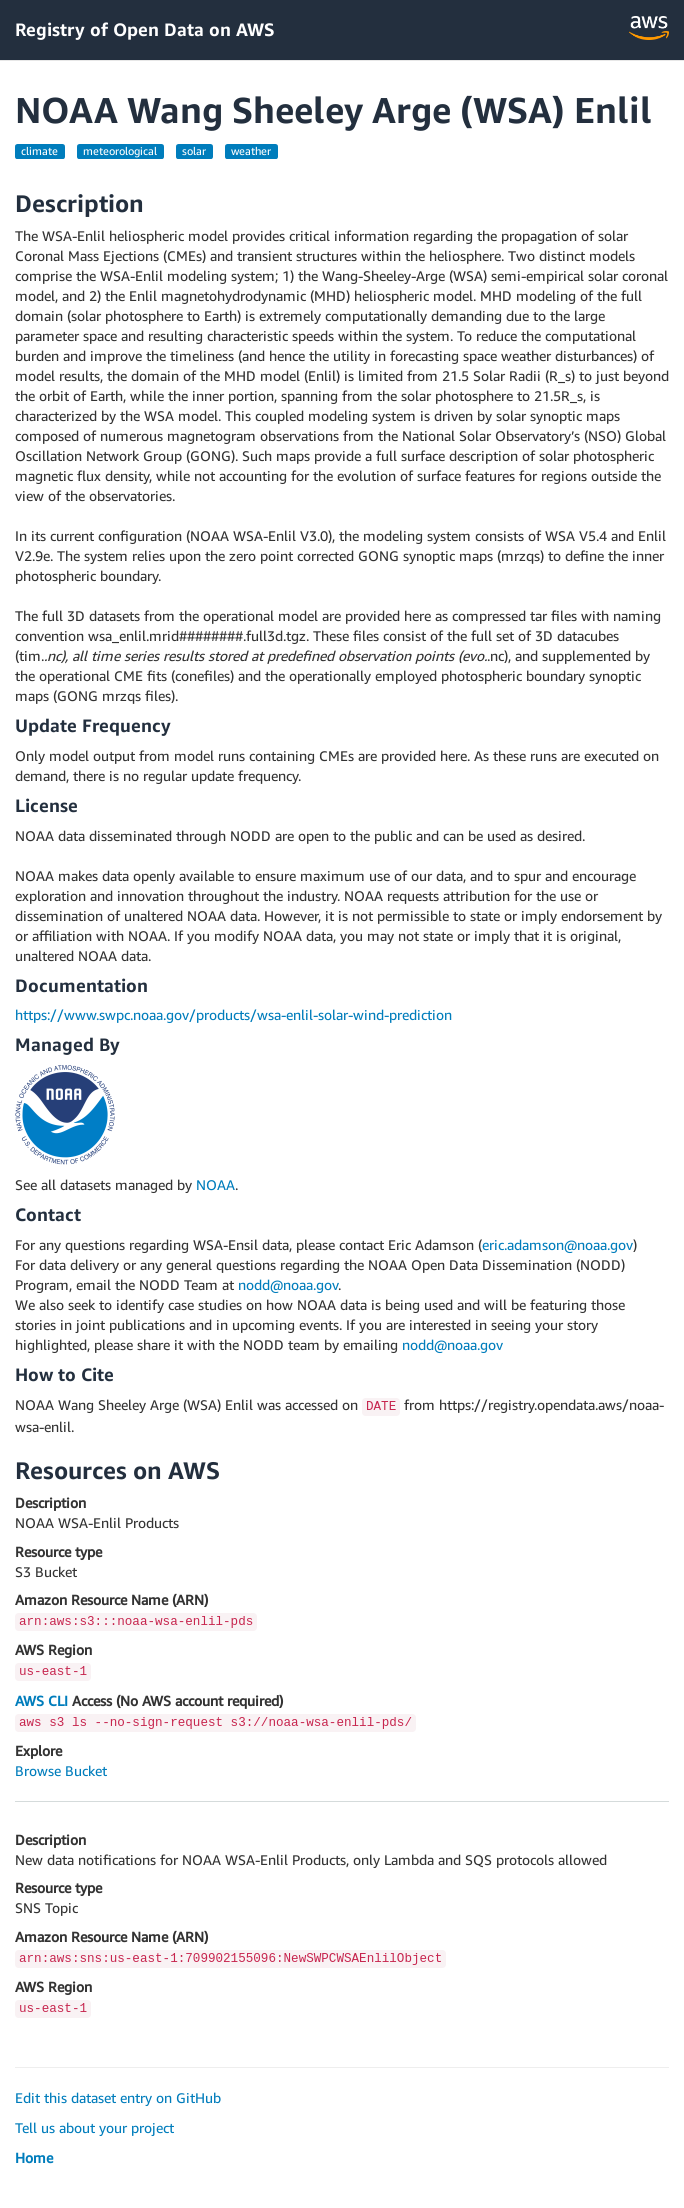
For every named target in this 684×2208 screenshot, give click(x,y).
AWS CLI (41, 1700)
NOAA (215, 1184)
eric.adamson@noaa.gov (557, 1244)
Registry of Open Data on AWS (145, 29)
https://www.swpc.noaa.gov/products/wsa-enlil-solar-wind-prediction (233, 1014)
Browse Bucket (61, 1770)
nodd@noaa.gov (288, 1284)
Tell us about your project (94, 2127)
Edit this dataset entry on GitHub (118, 2097)
